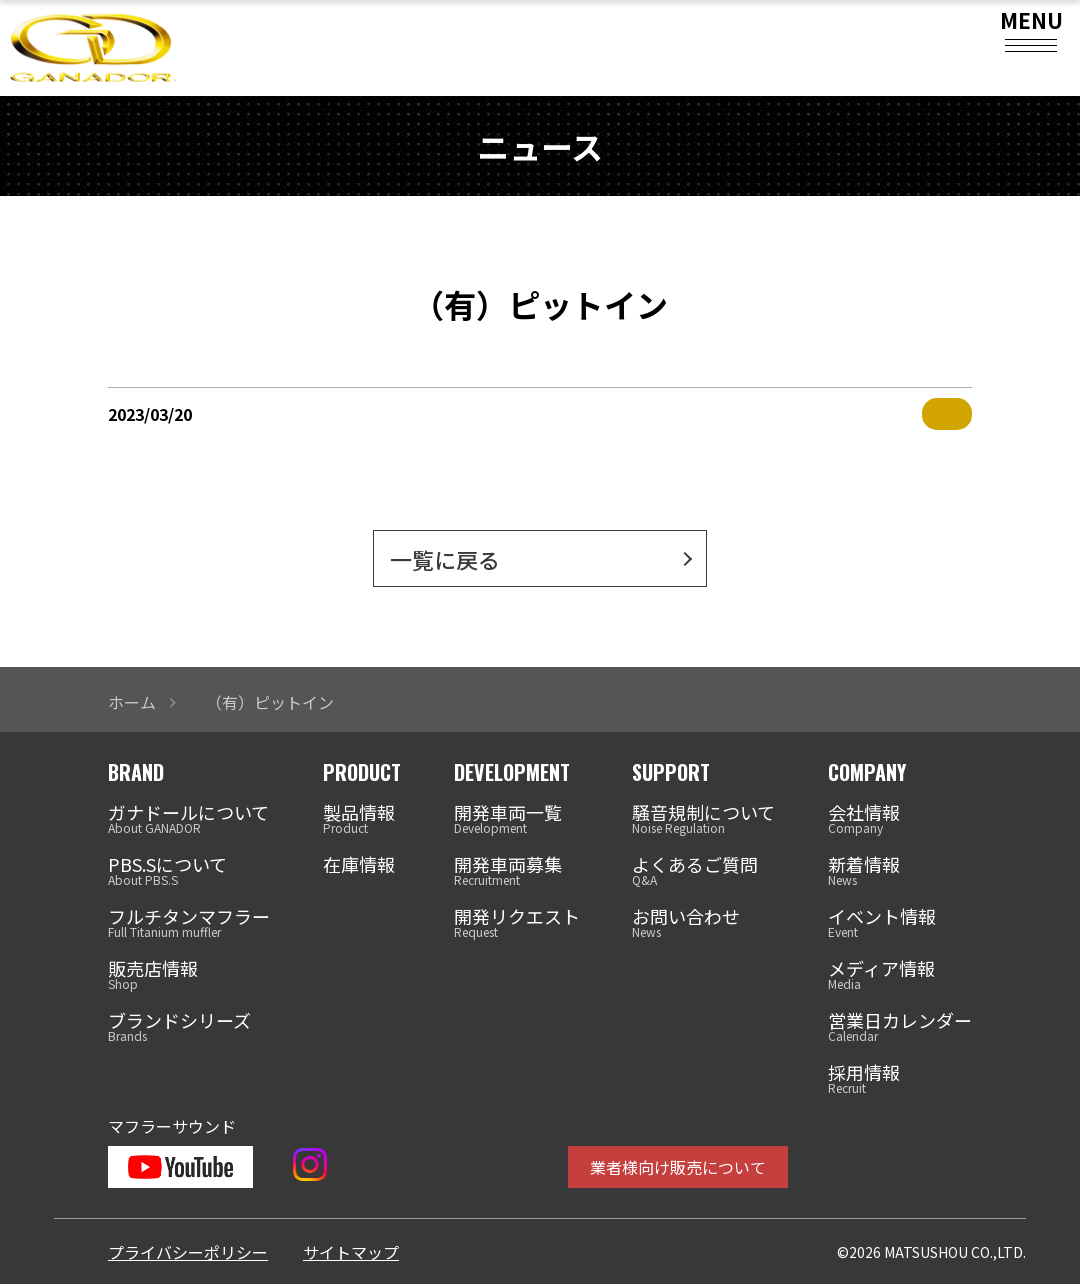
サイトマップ (351, 1252)
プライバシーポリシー (188, 1252)
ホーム (132, 702)
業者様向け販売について (678, 1167)
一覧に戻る (445, 559)
